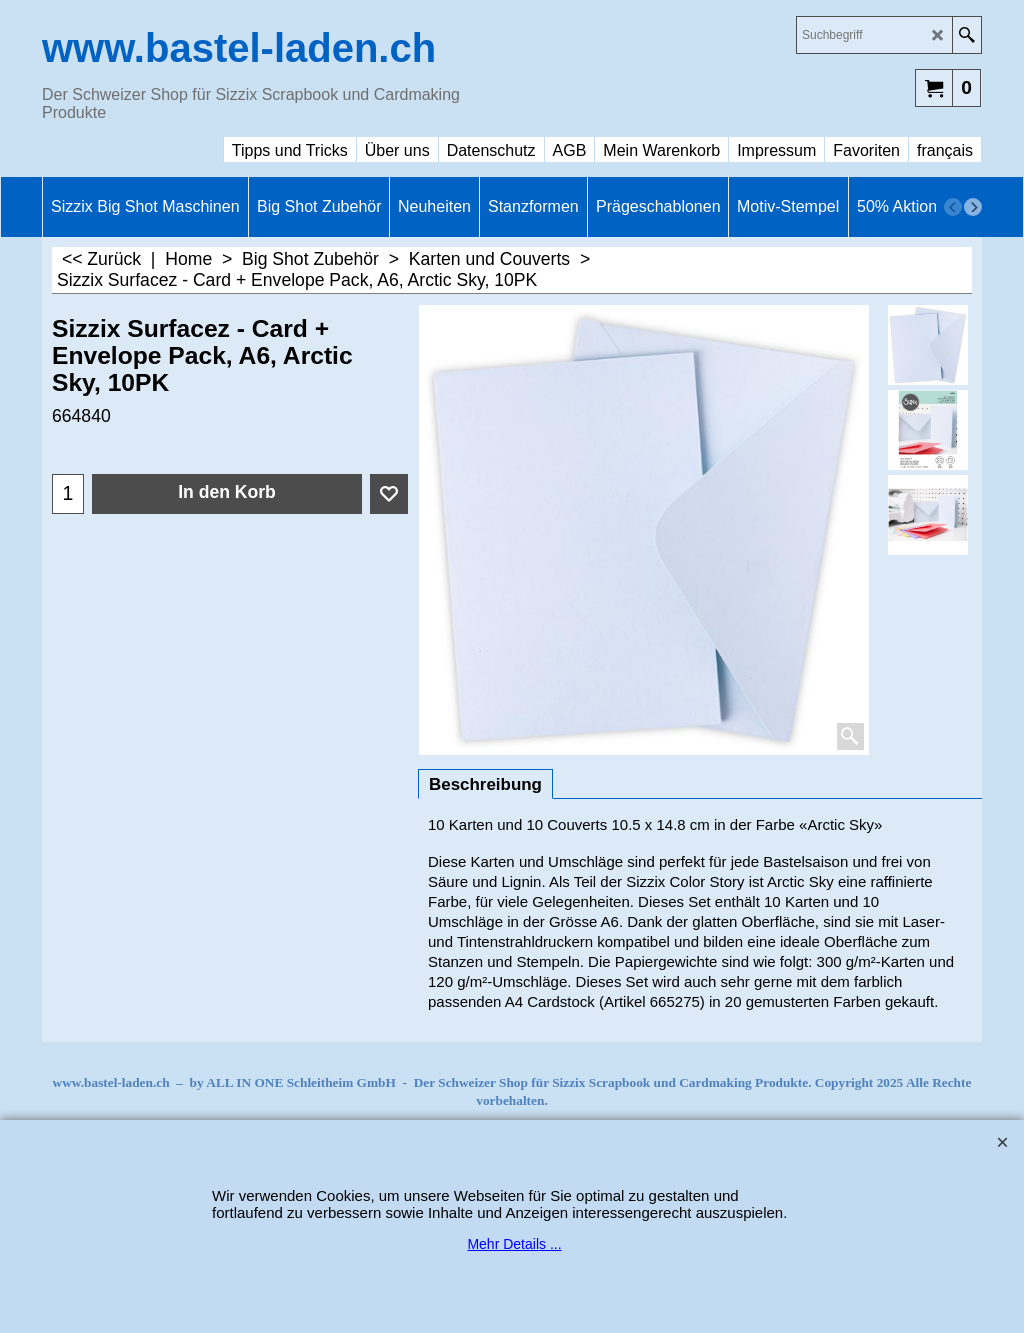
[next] (973, 207)
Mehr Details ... (514, 1244)
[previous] (953, 207)
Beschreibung (485, 784)
